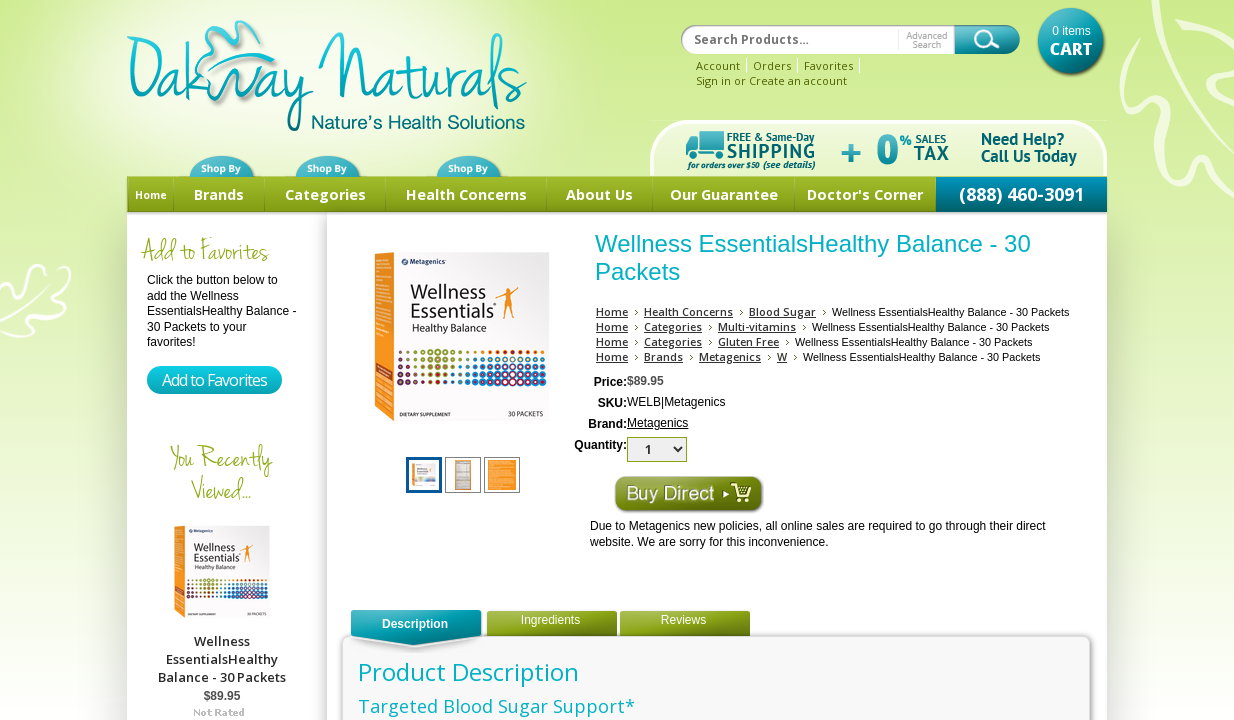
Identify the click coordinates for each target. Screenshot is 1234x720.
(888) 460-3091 (1021, 194)
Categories (325, 194)
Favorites (828, 65)
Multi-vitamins (757, 326)
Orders (772, 65)
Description (415, 624)
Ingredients (550, 620)
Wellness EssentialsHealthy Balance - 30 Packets (222, 659)
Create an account (798, 80)
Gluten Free (748, 341)
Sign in (713, 80)
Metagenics (730, 356)
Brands (219, 194)
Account (718, 65)
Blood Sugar (782, 311)
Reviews (683, 620)
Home (151, 195)
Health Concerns (466, 194)
